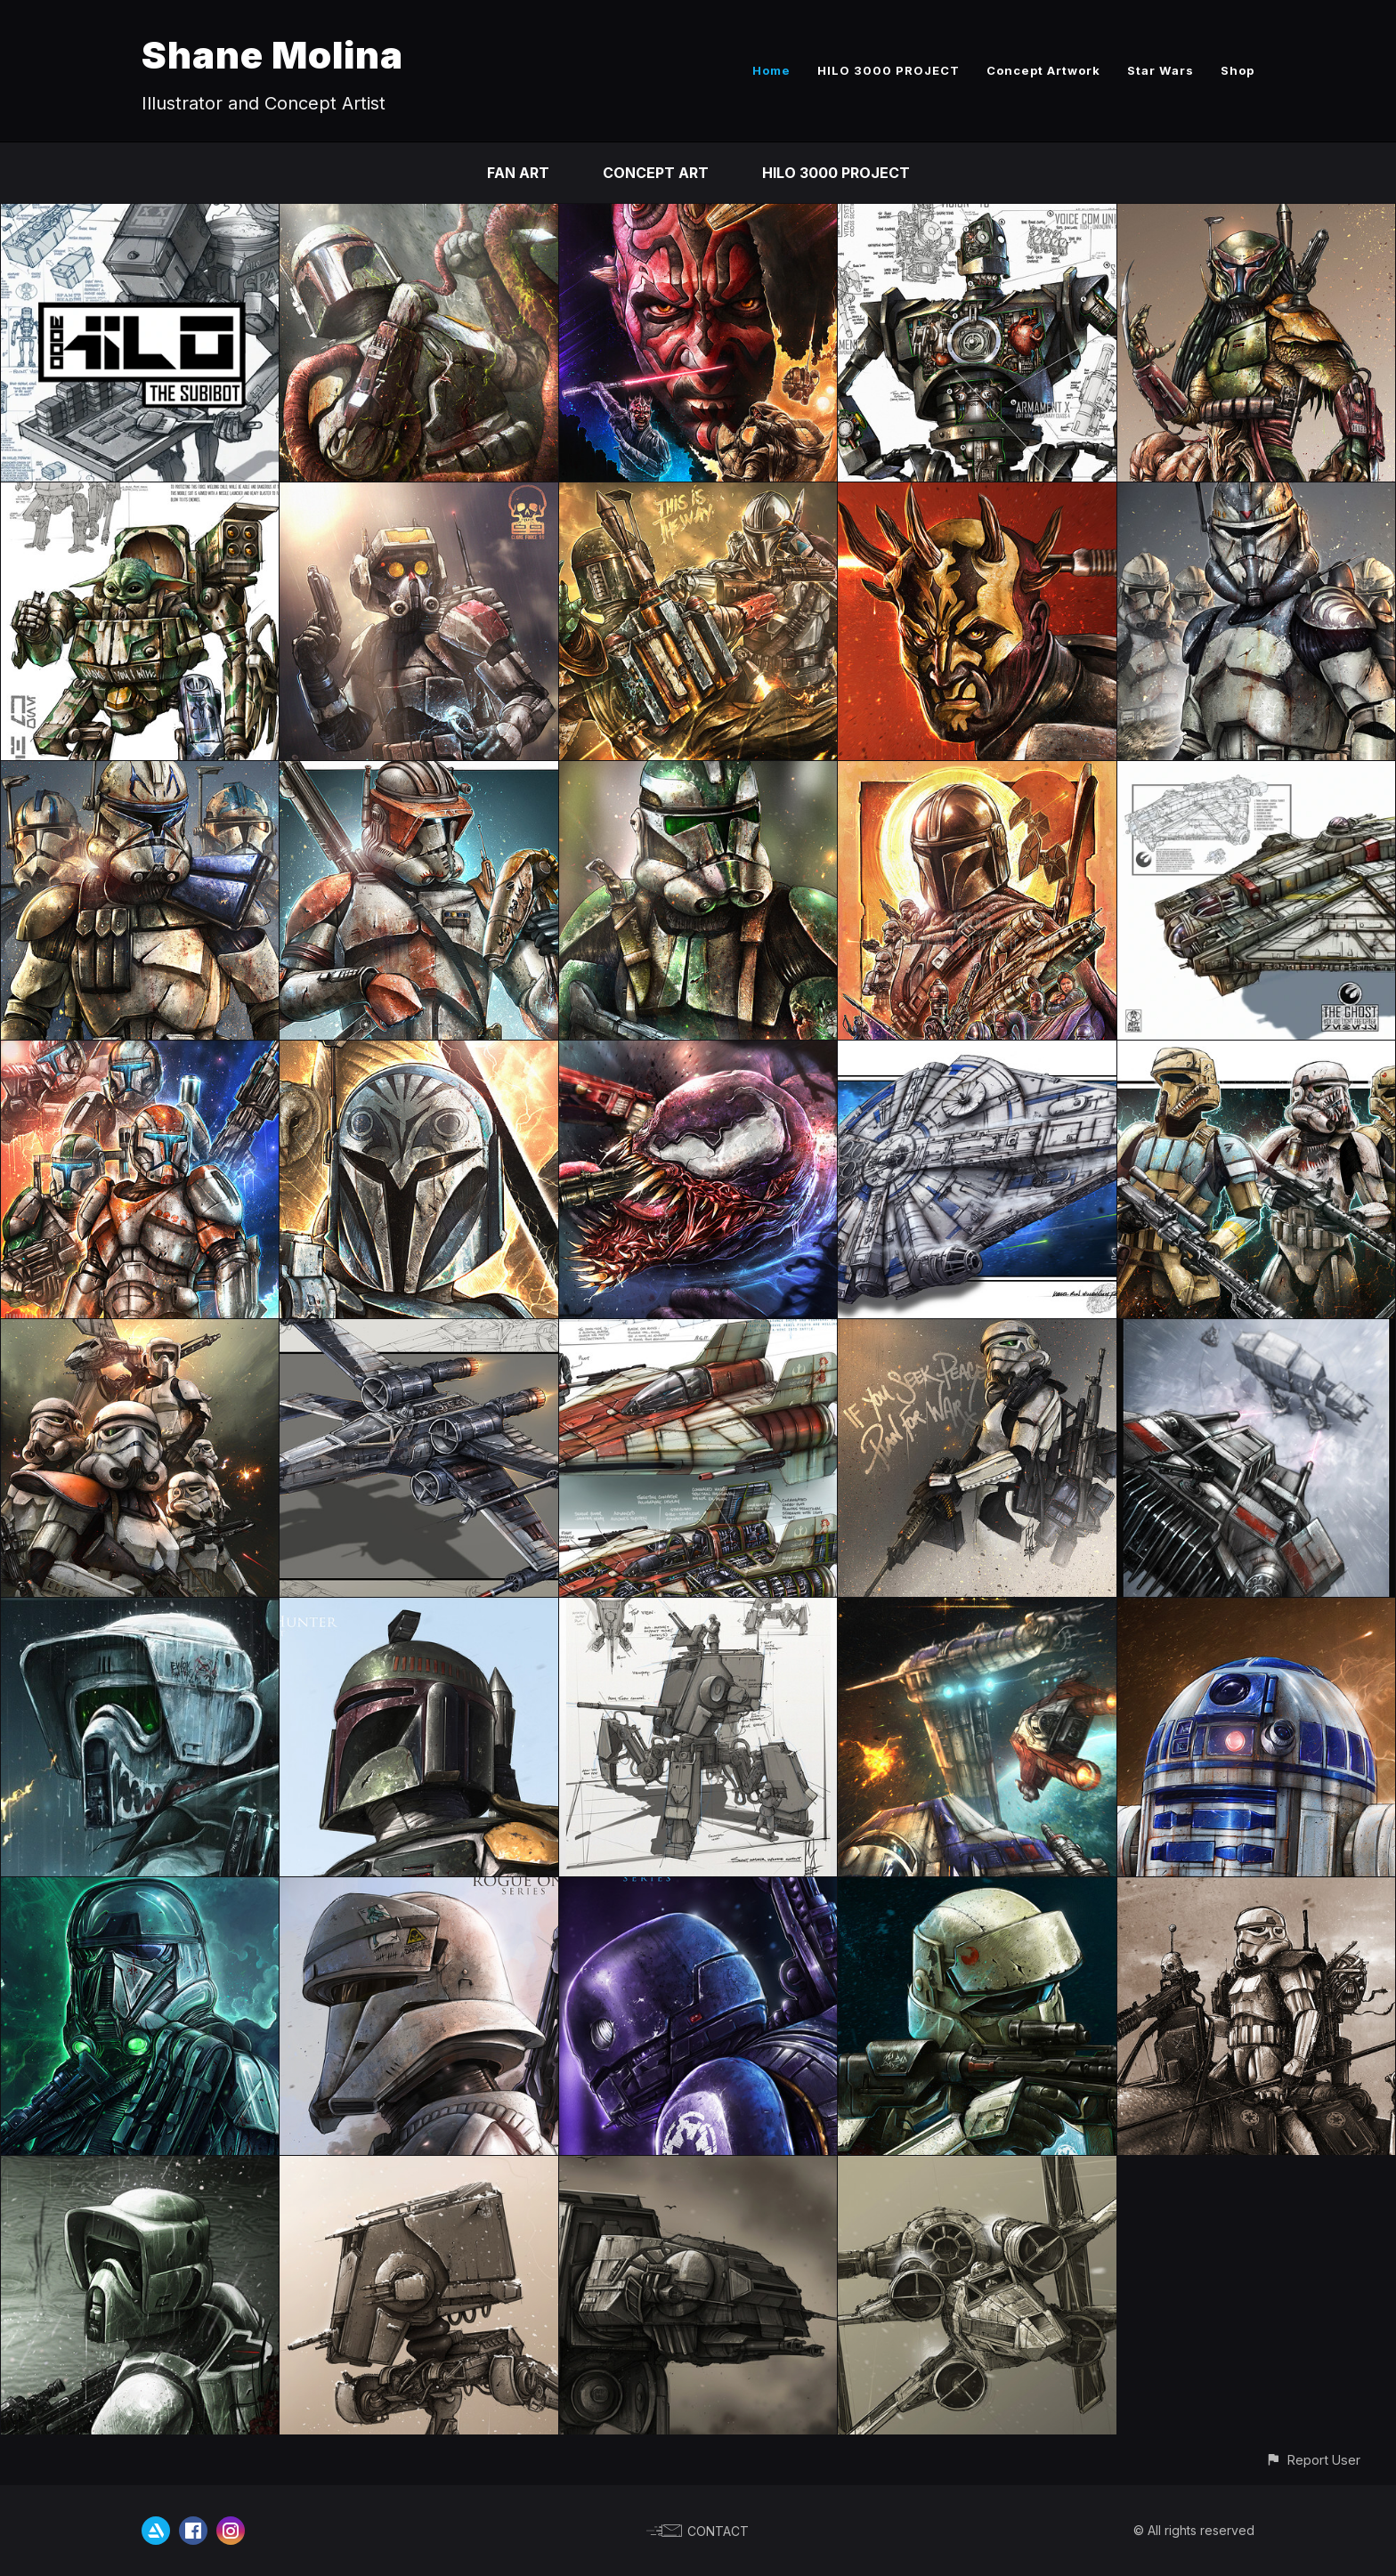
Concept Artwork (1043, 70)
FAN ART (518, 173)
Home (771, 70)
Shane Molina (272, 54)
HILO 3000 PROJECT (888, 70)
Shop (1237, 70)
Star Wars (1160, 70)
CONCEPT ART (656, 173)
